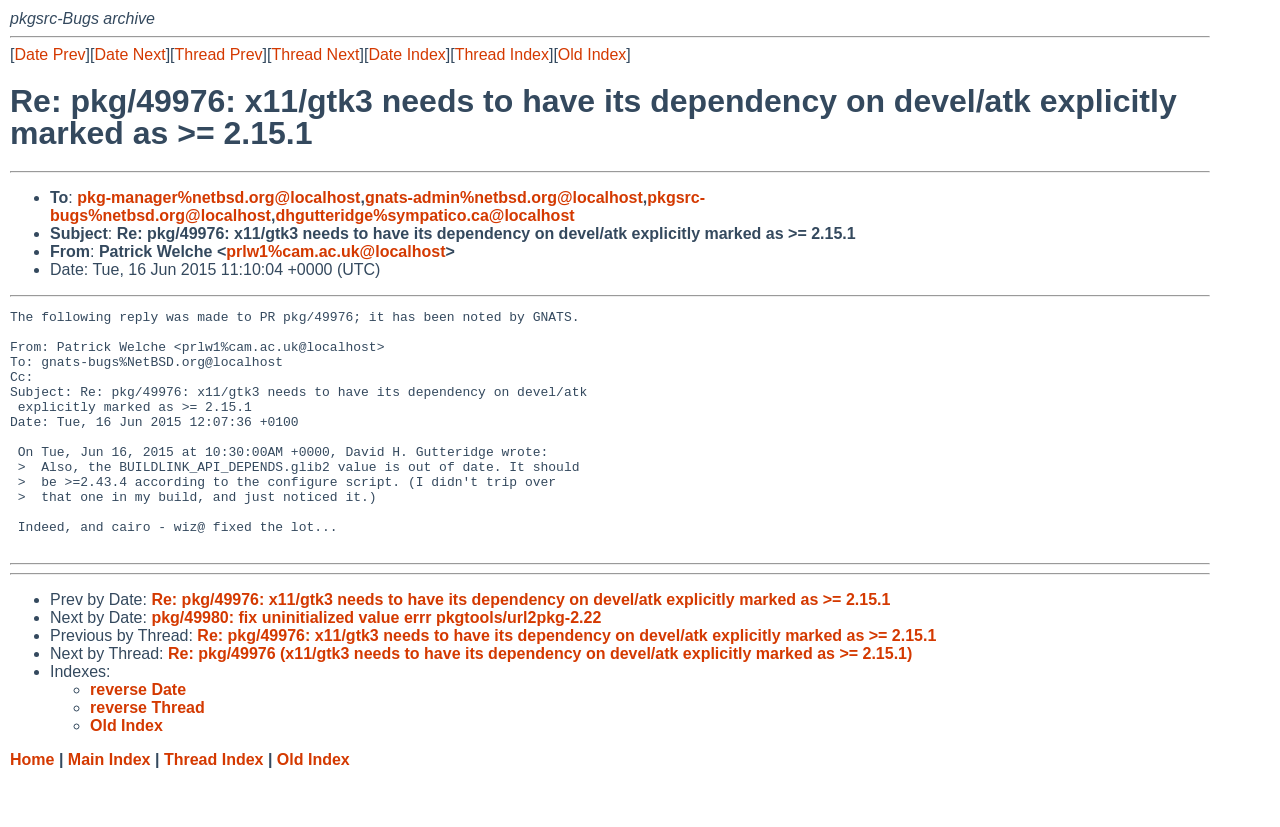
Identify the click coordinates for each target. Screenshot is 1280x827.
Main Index (109, 807)
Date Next (129, 54)
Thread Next (315, 54)
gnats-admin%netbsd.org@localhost (504, 197)
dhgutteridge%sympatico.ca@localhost (424, 215)
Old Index (592, 54)
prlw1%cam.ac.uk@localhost (335, 251)
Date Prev (49, 54)
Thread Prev (219, 54)
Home (32, 807)
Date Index (406, 54)
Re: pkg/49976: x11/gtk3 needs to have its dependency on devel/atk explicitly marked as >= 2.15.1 (520, 647)
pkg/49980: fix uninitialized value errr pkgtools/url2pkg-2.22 (376, 665)
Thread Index (502, 54)
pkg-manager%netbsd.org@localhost (218, 197)
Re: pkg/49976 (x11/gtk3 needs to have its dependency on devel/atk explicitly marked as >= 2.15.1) (540, 701)
